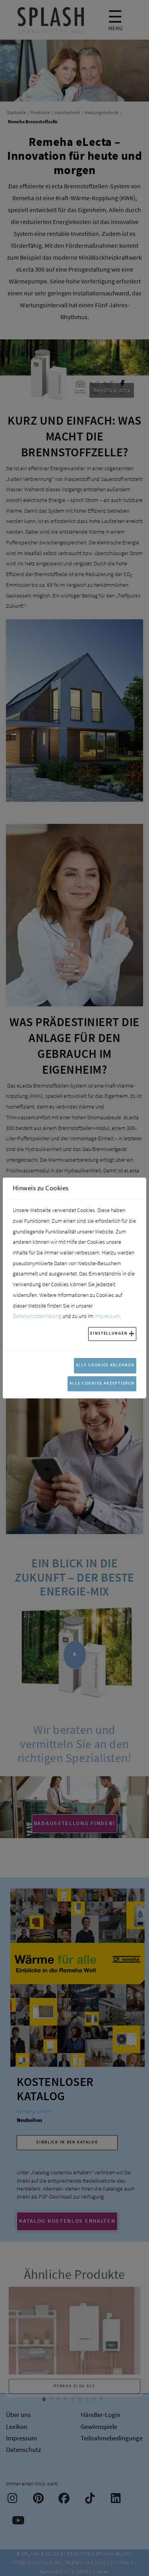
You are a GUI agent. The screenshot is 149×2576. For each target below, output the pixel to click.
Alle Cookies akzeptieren (102, 1383)
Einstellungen (109, 1333)
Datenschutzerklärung (37, 1316)
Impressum (107, 1316)
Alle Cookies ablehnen (105, 1364)
